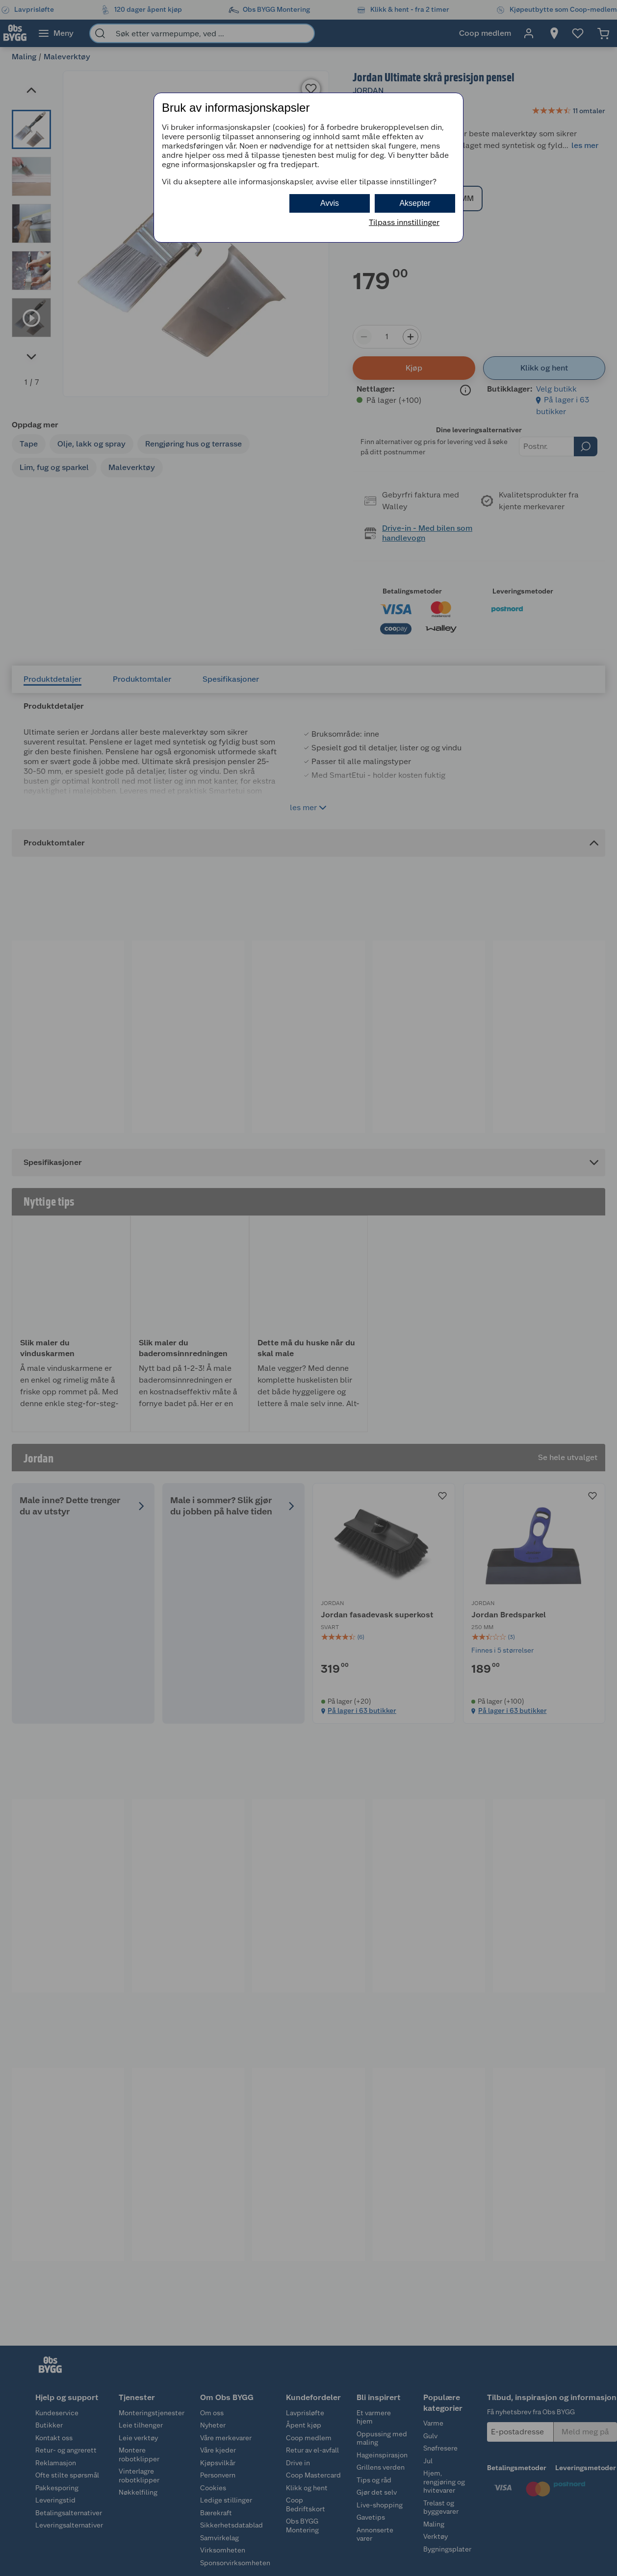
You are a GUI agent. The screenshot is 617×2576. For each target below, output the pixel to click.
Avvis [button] (329, 203)
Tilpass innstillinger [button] (404, 222)
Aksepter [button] (414, 203)
